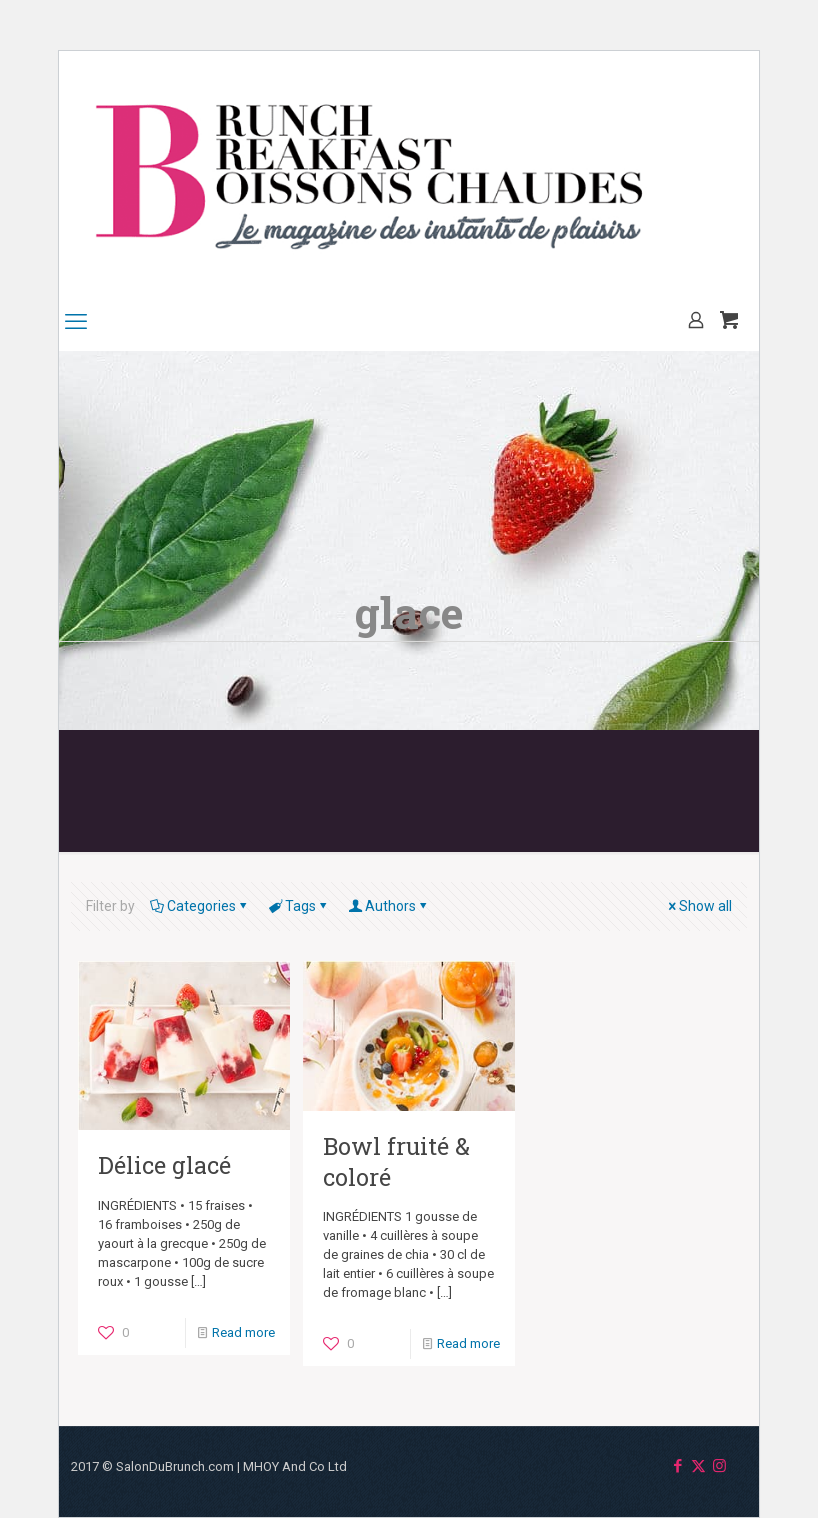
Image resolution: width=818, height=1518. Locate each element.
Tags (299, 906)
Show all (698, 906)
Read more (243, 1332)
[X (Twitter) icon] (698, 1466)
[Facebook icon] (677, 1466)
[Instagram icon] (719, 1466)
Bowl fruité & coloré (396, 1160)
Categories (200, 906)
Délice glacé (164, 1164)
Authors (389, 906)
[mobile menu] (76, 322)
